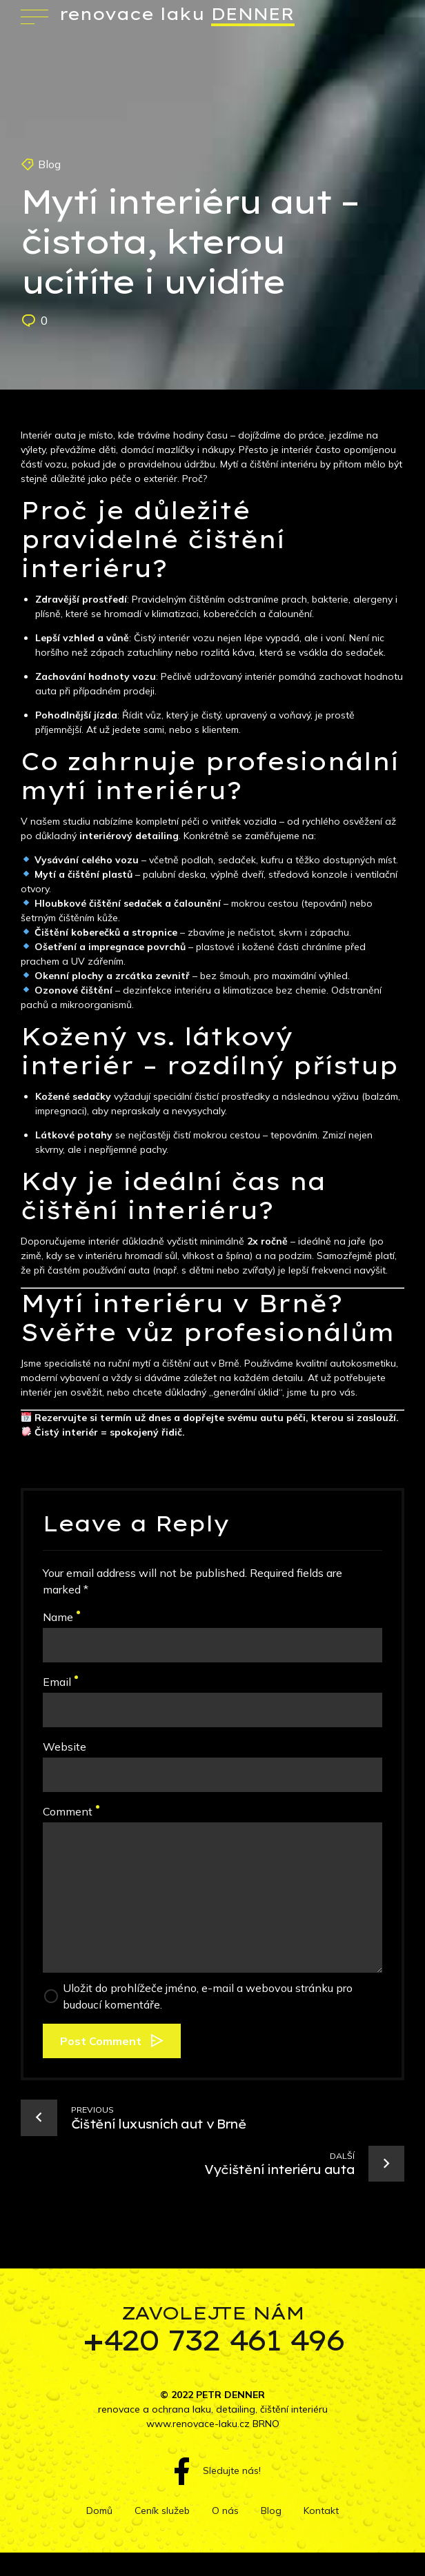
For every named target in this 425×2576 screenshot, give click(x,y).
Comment (71, 1811)
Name (61, 1617)
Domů (99, 2510)
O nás (225, 2510)
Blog (49, 164)
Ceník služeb (162, 2510)
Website (64, 1746)
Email (60, 1682)
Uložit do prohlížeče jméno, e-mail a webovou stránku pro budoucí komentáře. (208, 1996)
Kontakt (321, 2510)
